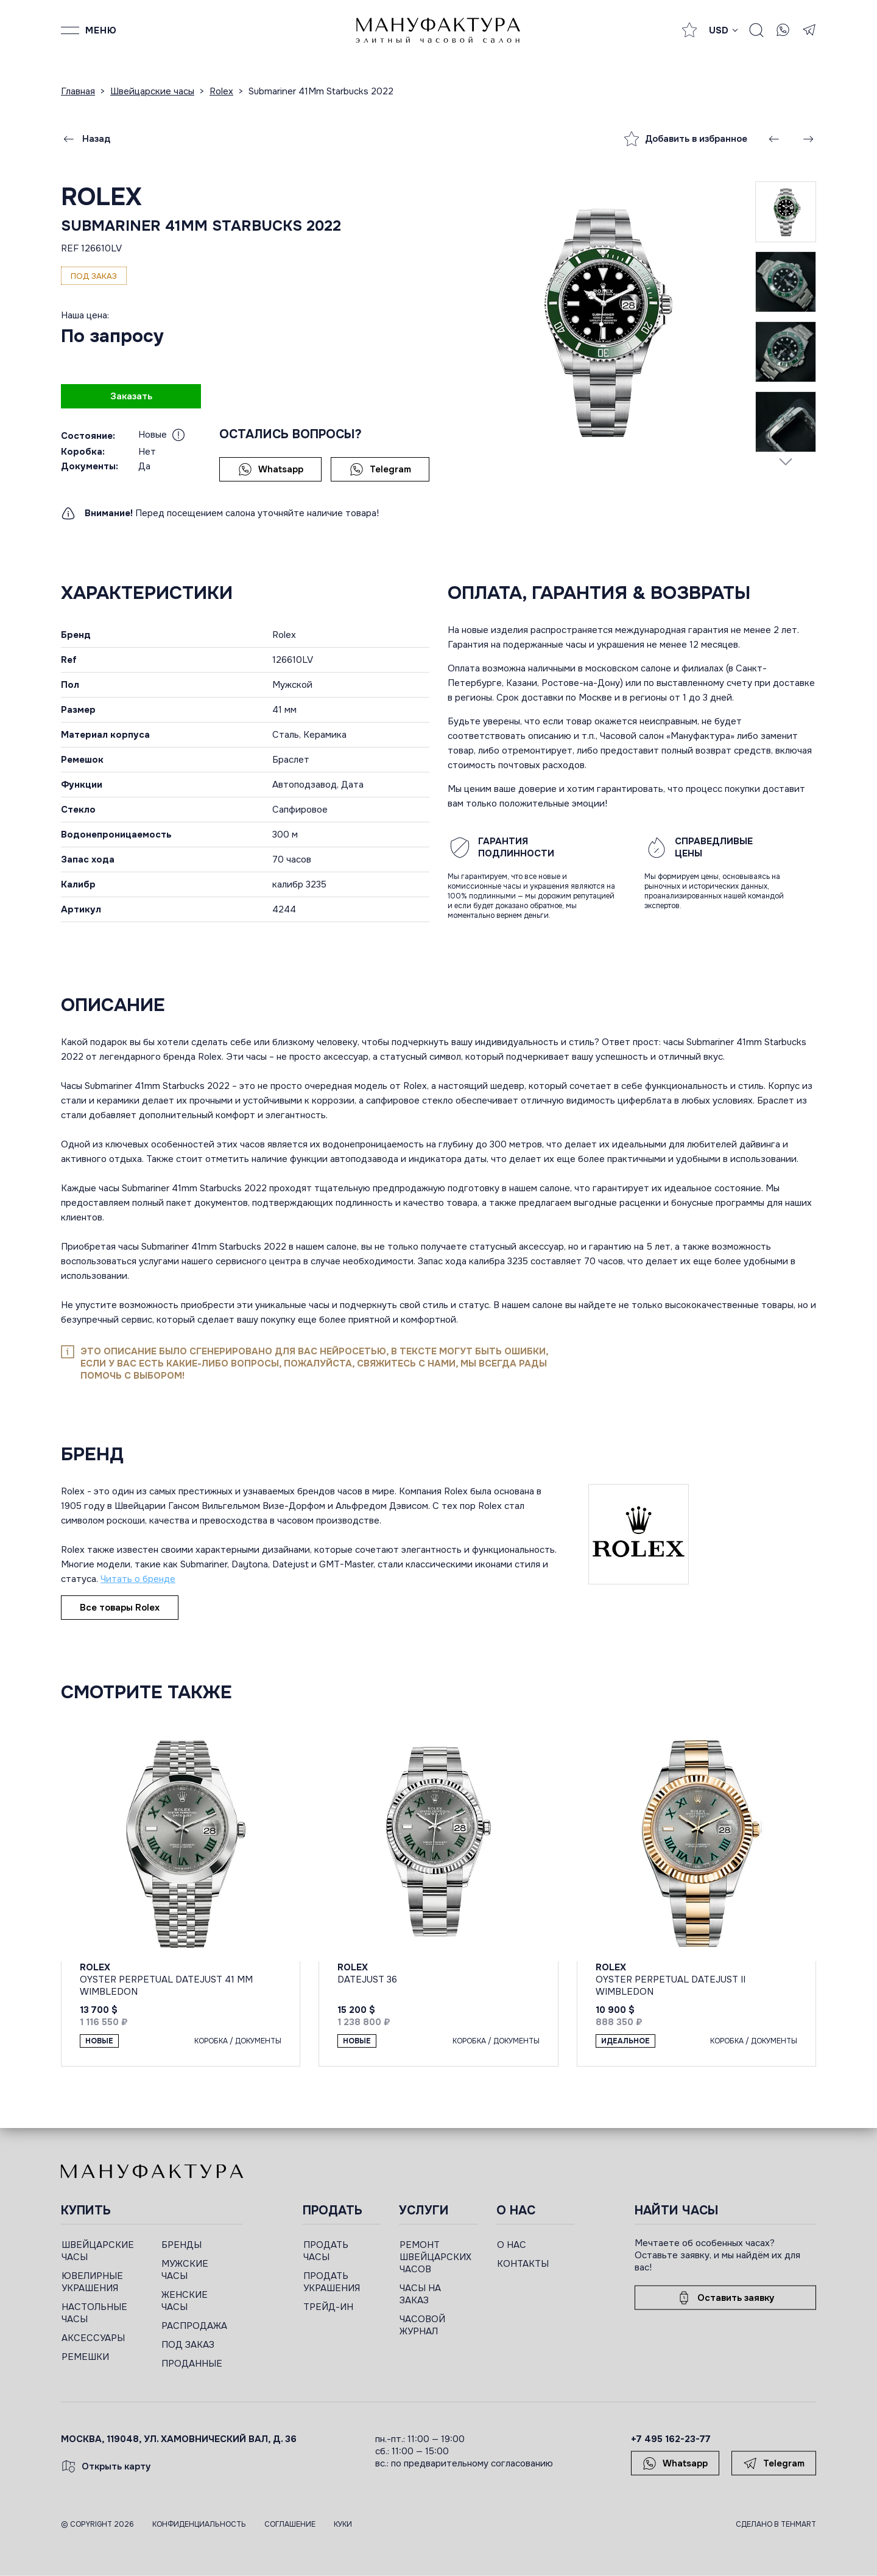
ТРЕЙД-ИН (328, 2307)
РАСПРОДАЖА (194, 2326)
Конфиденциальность (199, 2524)
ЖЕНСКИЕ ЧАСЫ (184, 2301)
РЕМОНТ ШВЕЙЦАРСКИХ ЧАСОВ (435, 2257)
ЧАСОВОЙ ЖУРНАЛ (422, 2325)
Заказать (131, 396)
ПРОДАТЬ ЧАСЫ (325, 2251)
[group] (601, 322)
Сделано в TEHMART (776, 2524)
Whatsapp (270, 469)
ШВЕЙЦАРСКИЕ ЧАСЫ (98, 2251)
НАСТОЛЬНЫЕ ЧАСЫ (94, 2313)
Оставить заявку (725, 2298)
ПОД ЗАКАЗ (187, 2345)
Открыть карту (106, 2466)
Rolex (101, 196)
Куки (343, 2524)
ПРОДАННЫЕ (191, 2363)
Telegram (380, 469)
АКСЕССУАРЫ (93, 2338)
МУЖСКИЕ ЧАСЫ (184, 2270)
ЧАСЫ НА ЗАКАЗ (420, 2294)
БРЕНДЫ (181, 2245)
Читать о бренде (137, 1579)
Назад (86, 138)
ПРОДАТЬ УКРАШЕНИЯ (331, 2282)
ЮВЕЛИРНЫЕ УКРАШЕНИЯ (92, 2282)
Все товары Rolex (120, 1607)
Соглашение (289, 2524)
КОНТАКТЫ (523, 2264)
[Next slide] (785, 461)
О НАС (511, 2245)
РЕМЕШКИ (85, 2357)
